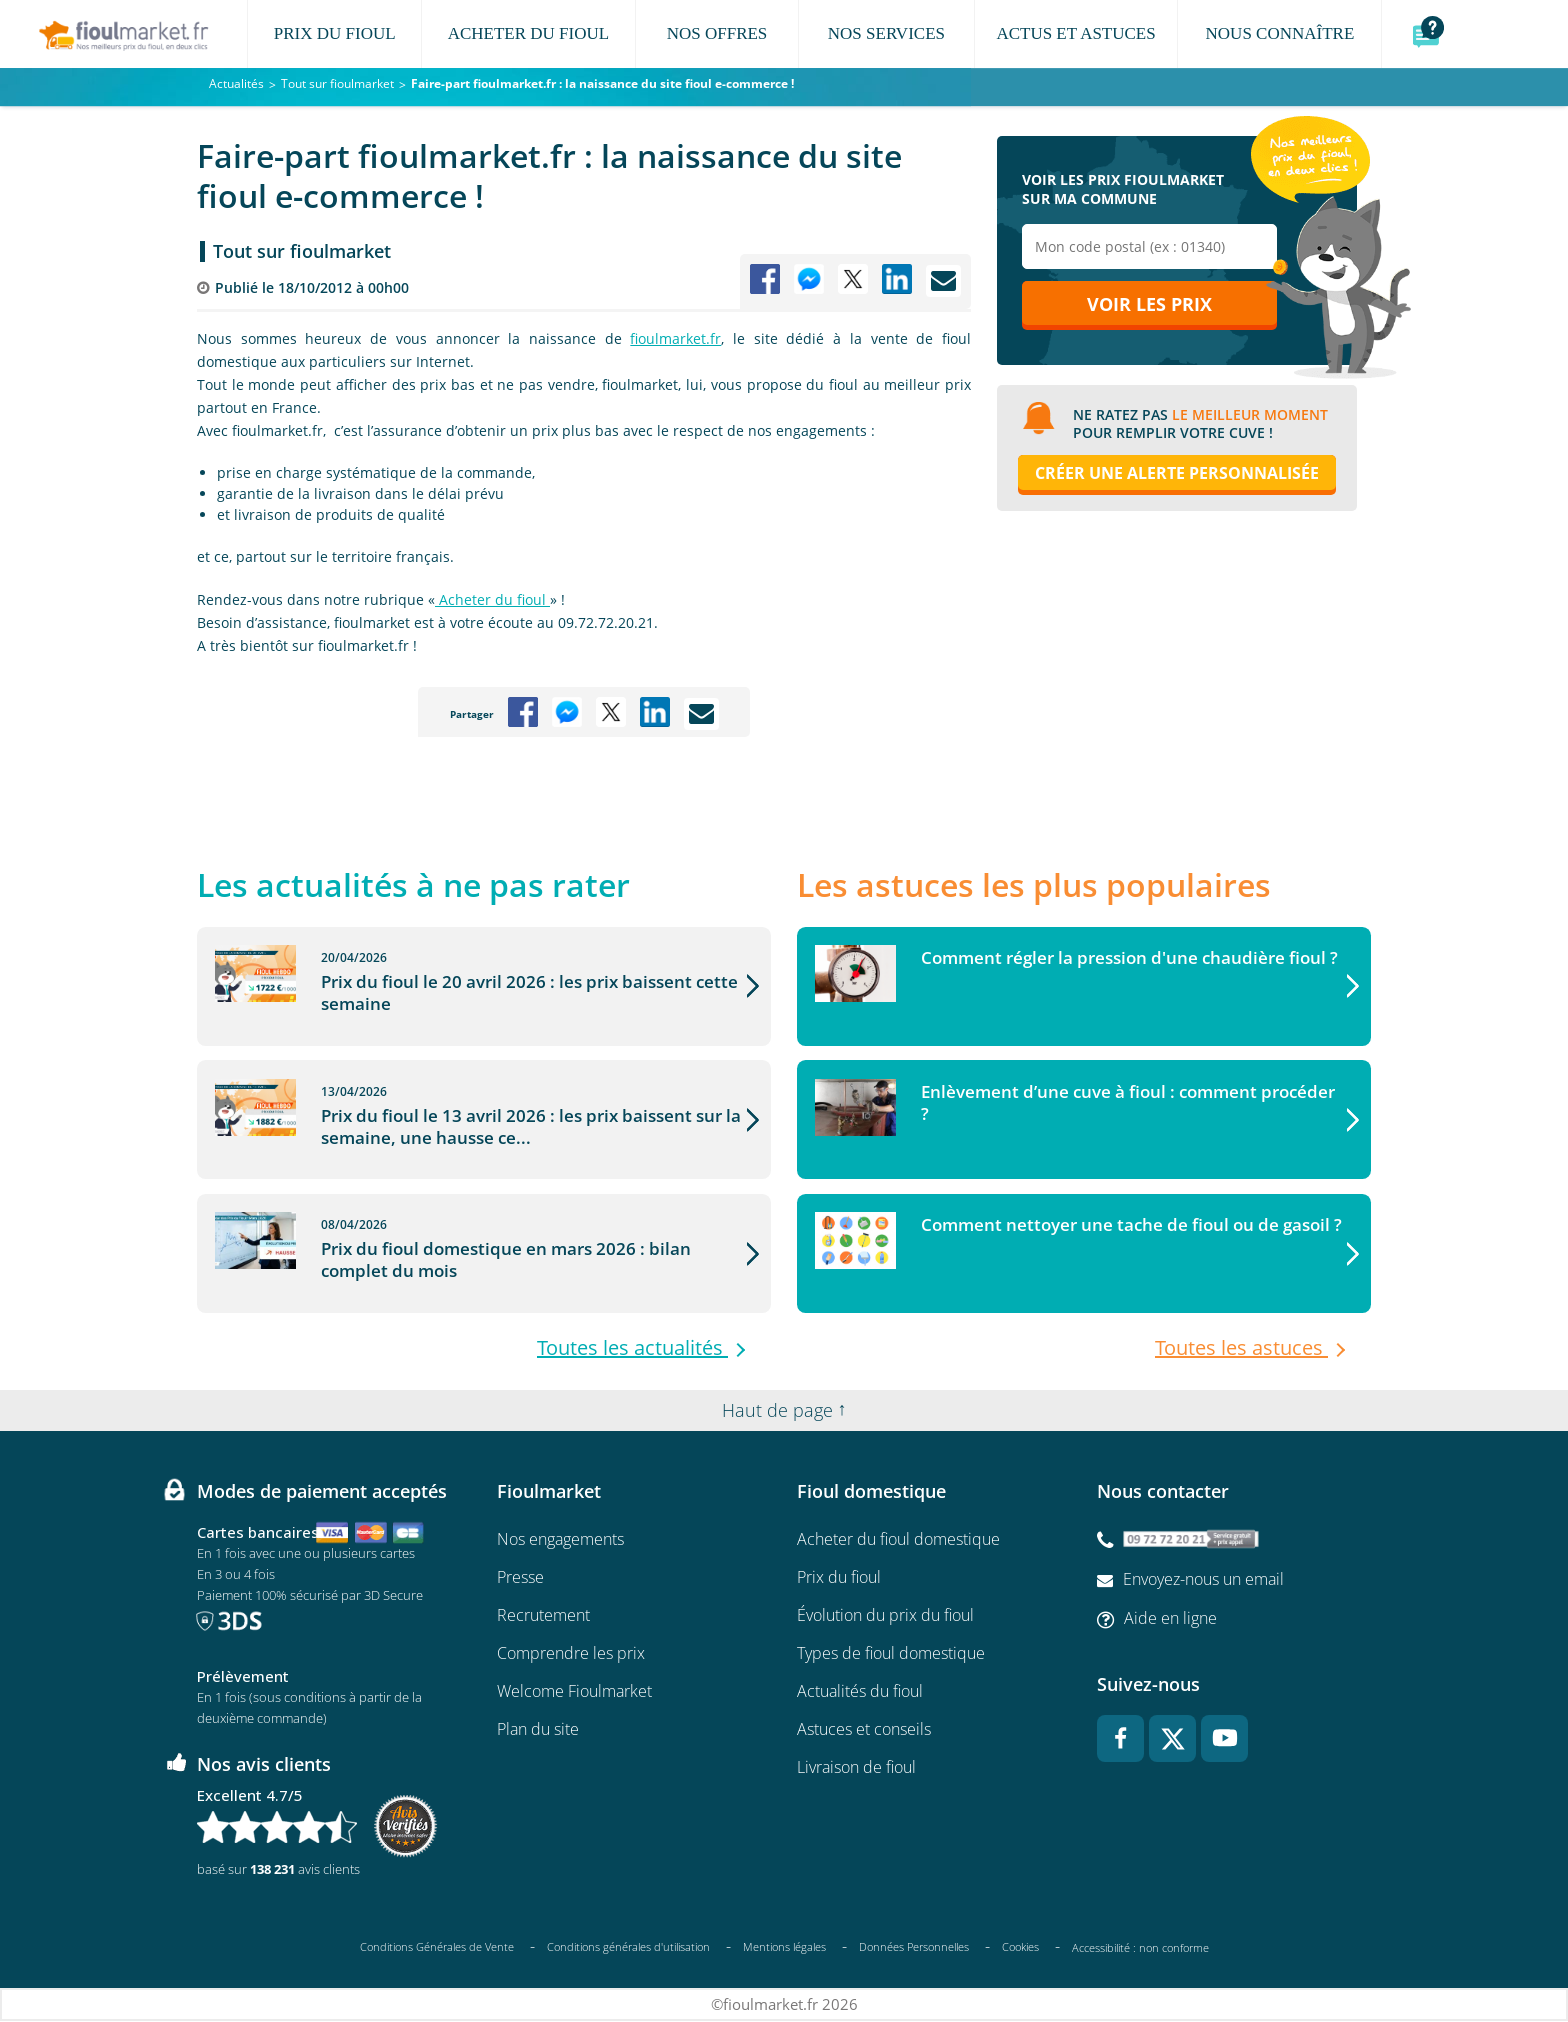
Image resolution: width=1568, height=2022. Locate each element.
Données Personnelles (914, 1947)
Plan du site (538, 1730)
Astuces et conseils (864, 1730)
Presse (520, 1578)
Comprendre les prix (571, 1654)
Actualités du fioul (860, 1692)
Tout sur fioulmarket (302, 251)
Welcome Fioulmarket (574, 1692)
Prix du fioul (839, 1578)
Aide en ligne (1170, 1619)
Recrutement (543, 1616)
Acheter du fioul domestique (898, 1540)
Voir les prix (1149, 307)
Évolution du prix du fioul (885, 1616)
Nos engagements (560, 1540)
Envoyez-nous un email (1203, 1580)
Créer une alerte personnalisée (1177, 476)
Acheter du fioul (492, 599)
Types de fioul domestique (891, 1654)
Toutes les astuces (1241, 1349)
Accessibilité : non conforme (1140, 1948)
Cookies (1020, 1947)
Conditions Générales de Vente (437, 1947)
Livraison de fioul (856, 1768)
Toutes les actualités (632, 1349)
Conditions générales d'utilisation (628, 1947)
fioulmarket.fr (675, 338)
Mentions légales (784, 1947)
